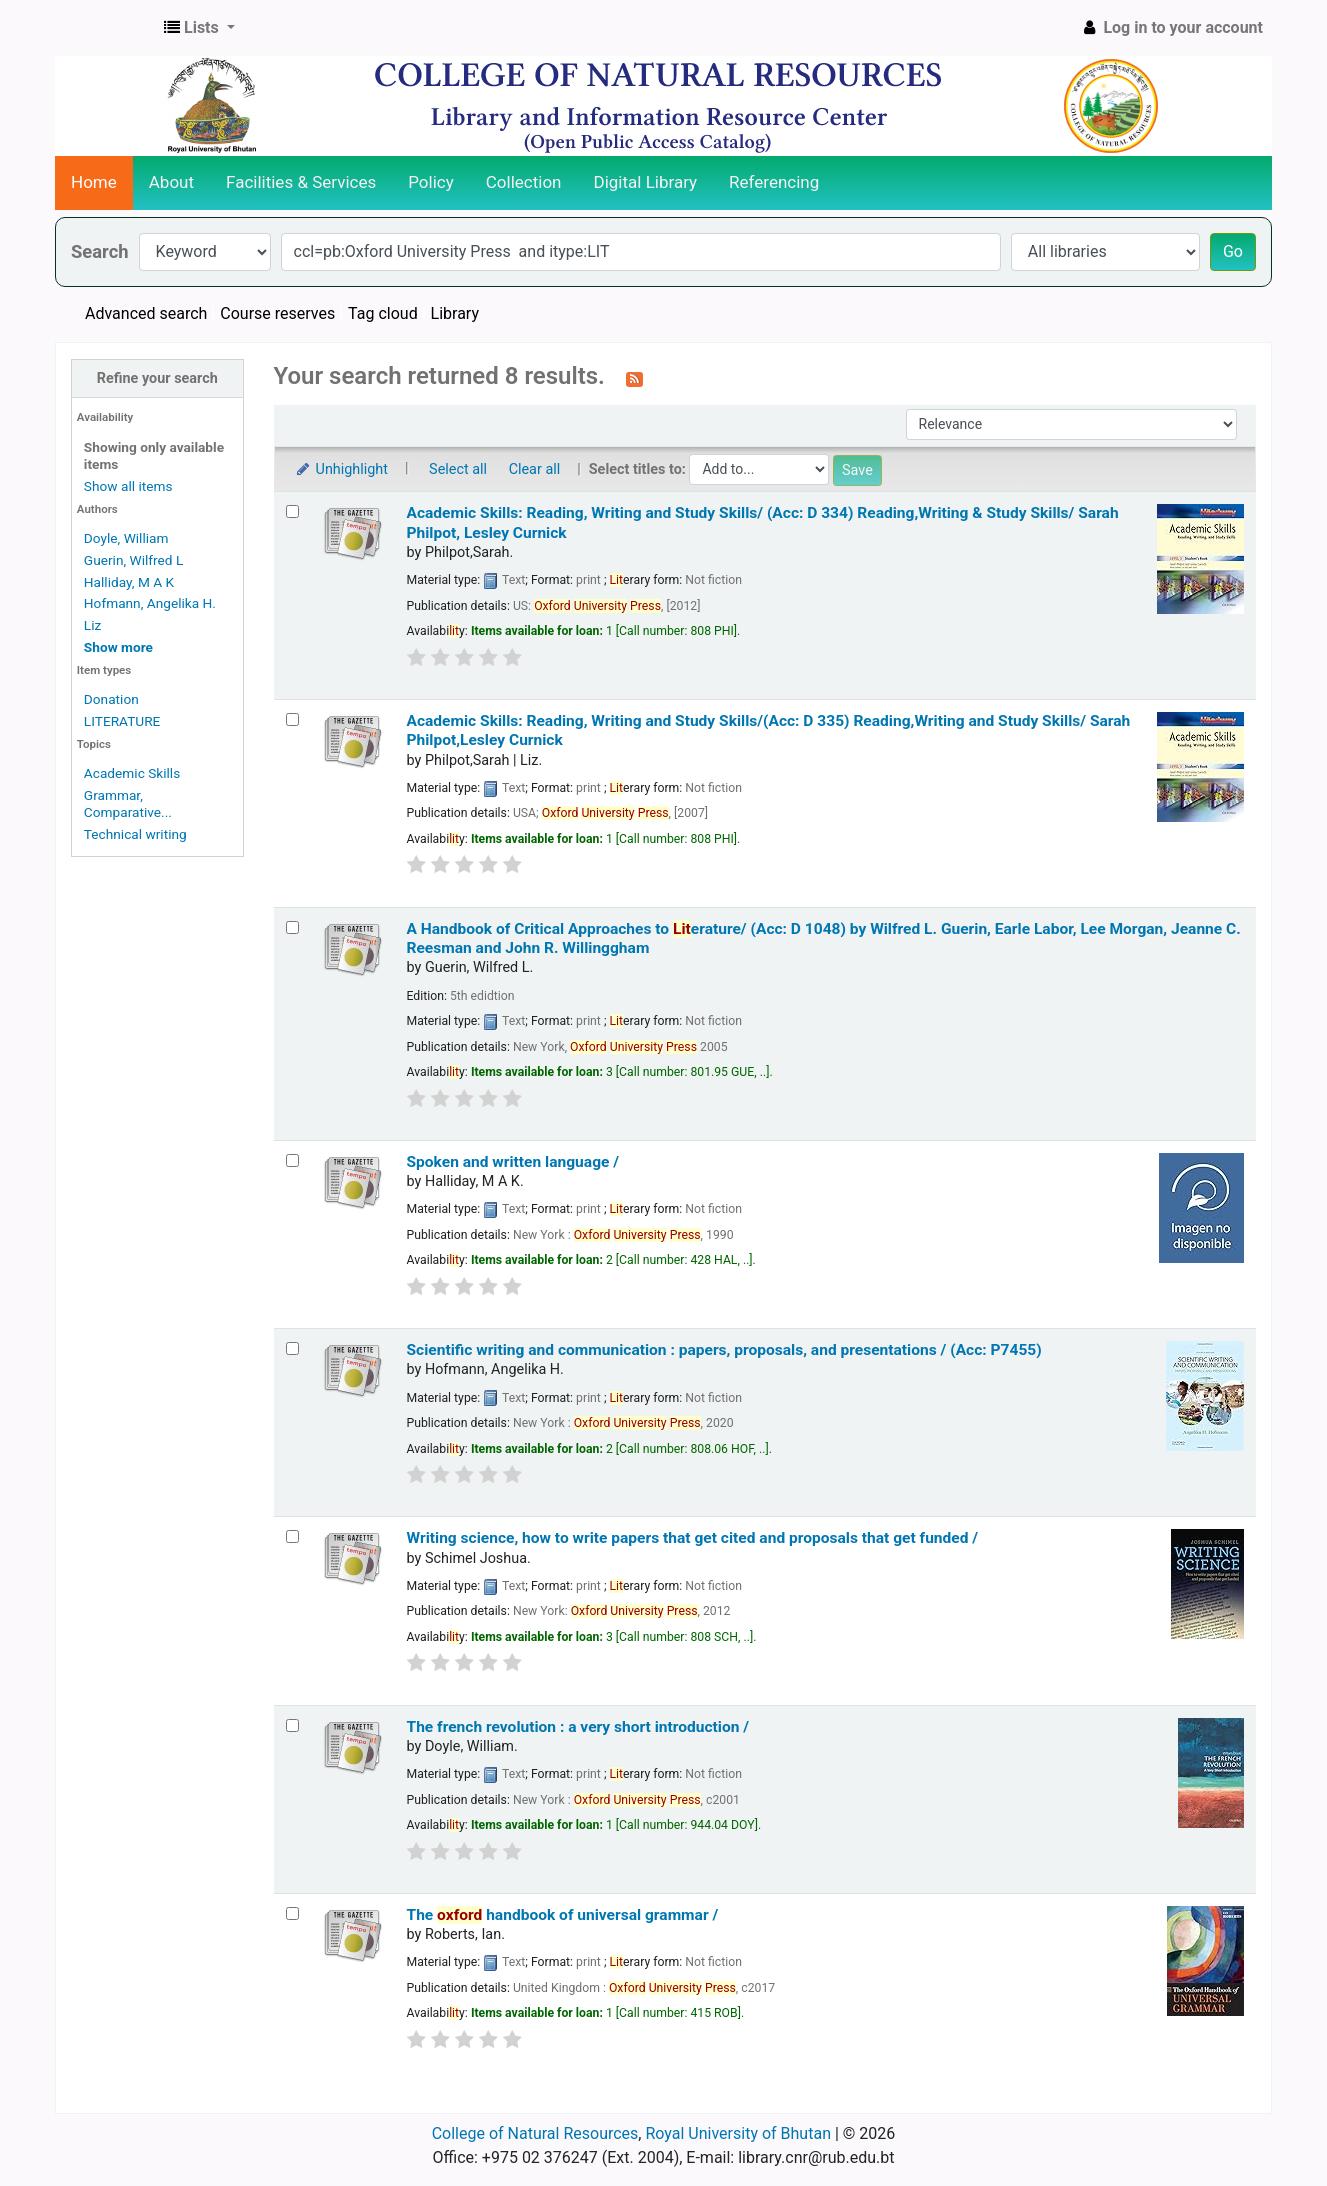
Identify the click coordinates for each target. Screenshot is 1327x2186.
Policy (431, 182)
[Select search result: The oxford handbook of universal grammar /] (292, 1913)
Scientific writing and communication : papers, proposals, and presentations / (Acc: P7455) (724, 1350)
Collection (524, 182)
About (171, 182)
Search (100, 251)
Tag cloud (383, 313)
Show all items (128, 486)
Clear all (535, 469)
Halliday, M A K (129, 582)
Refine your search (157, 378)
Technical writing (135, 834)
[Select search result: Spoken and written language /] (292, 1160)
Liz (92, 625)
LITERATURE (122, 721)
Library (455, 313)
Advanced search (146, 313)
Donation (111, 699)
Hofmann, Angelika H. (150, 603)
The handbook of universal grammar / (563, 1915)
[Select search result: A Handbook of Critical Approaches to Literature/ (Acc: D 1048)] (292, 927)
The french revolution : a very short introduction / (578, 1727)
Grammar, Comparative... (128, 803)
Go (1233, 251)
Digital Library (646, 182)
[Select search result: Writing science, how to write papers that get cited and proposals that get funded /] (292, 1536)
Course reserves (277, 313)
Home (94, 182)
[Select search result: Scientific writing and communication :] (292, 1348)
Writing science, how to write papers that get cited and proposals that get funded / (693, 1538)
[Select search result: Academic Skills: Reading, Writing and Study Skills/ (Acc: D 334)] (292, 511)
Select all (458, 469)
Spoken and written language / (513, 1162)
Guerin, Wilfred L (133, 560)
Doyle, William (126, 538)
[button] (199, 28)
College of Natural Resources (535, 2133)
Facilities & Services (301, 182)
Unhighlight (341, 469)
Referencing (774, 182)
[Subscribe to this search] (634, 378)
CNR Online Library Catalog (106, 28)
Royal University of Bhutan (738, 2133)
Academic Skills (132, 773)
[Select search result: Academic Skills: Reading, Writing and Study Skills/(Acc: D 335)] (292, 719)
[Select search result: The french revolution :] (292, 1725)
